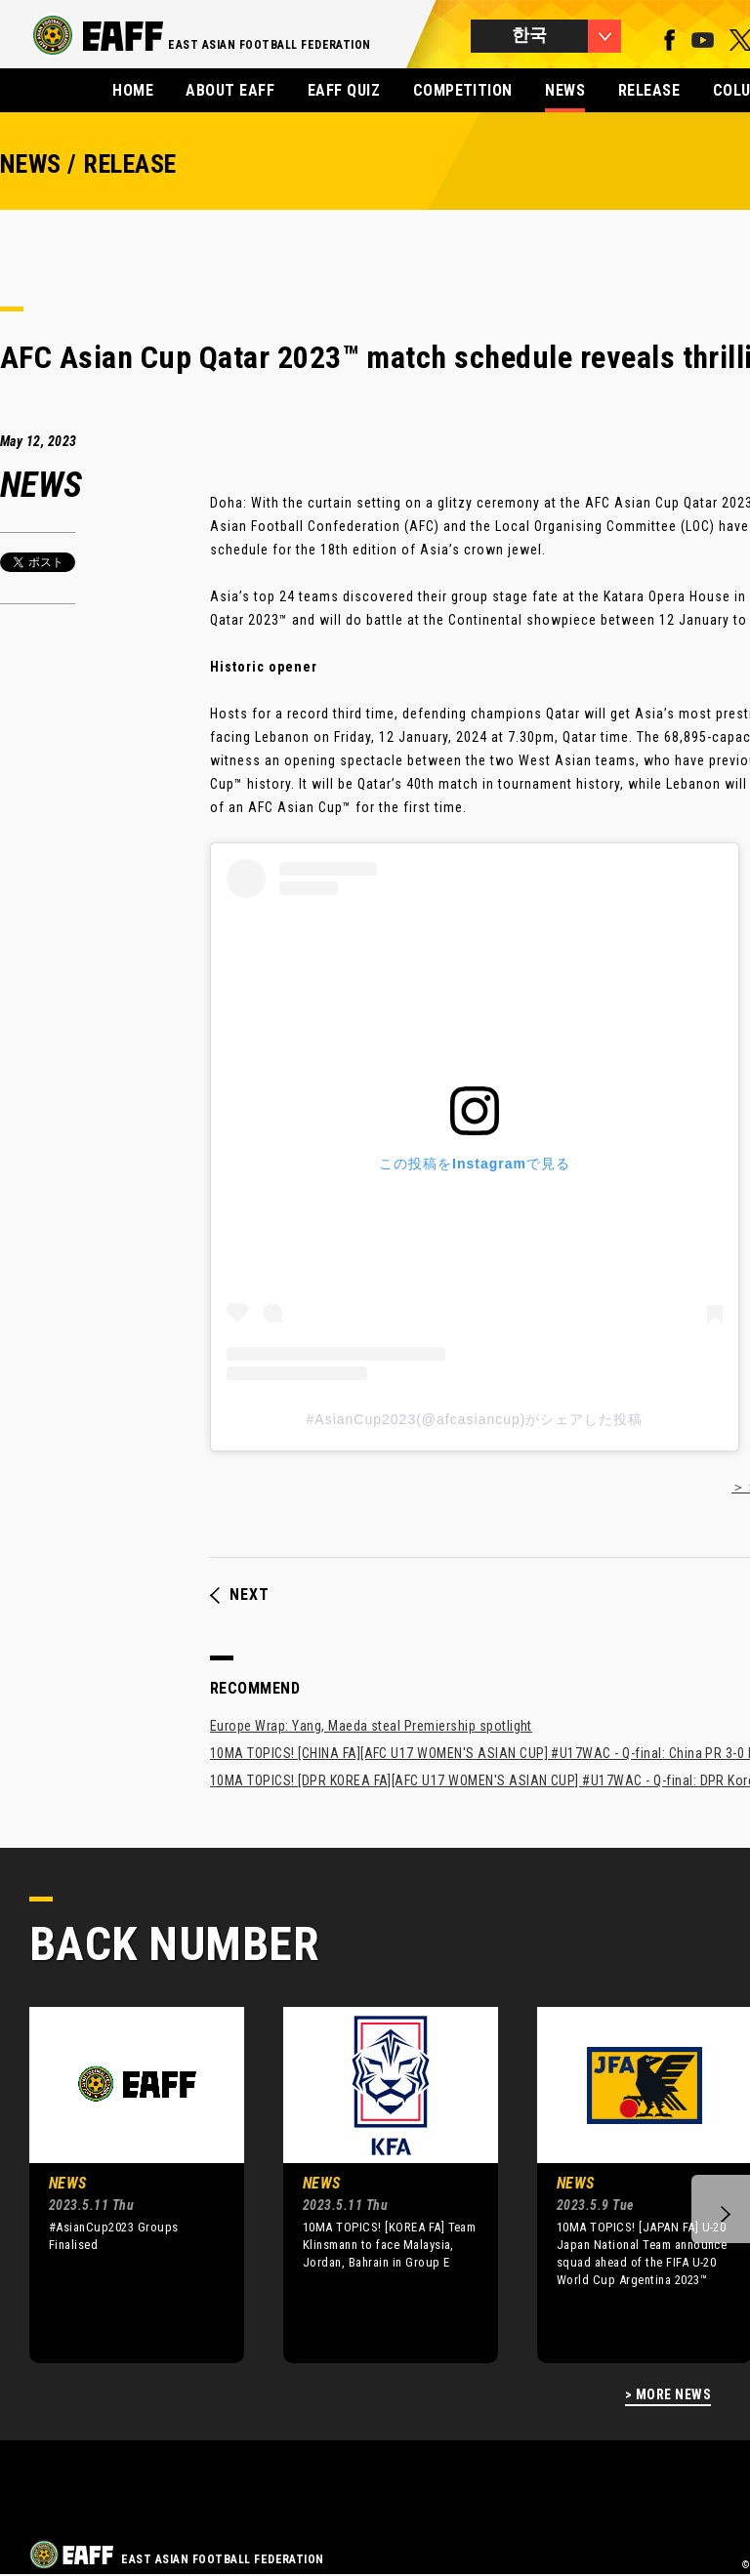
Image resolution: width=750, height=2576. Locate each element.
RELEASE (649, 90)
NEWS (565, 90)
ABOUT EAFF (230, 90)
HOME (132, 90)
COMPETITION (463, 90)
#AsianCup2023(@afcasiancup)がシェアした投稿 (475, 1419)
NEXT (240, 1595)
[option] (122, 2184)
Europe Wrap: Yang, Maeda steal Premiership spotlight (371, 1726)
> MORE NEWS (668, 2395)
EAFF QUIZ (344, 90)
